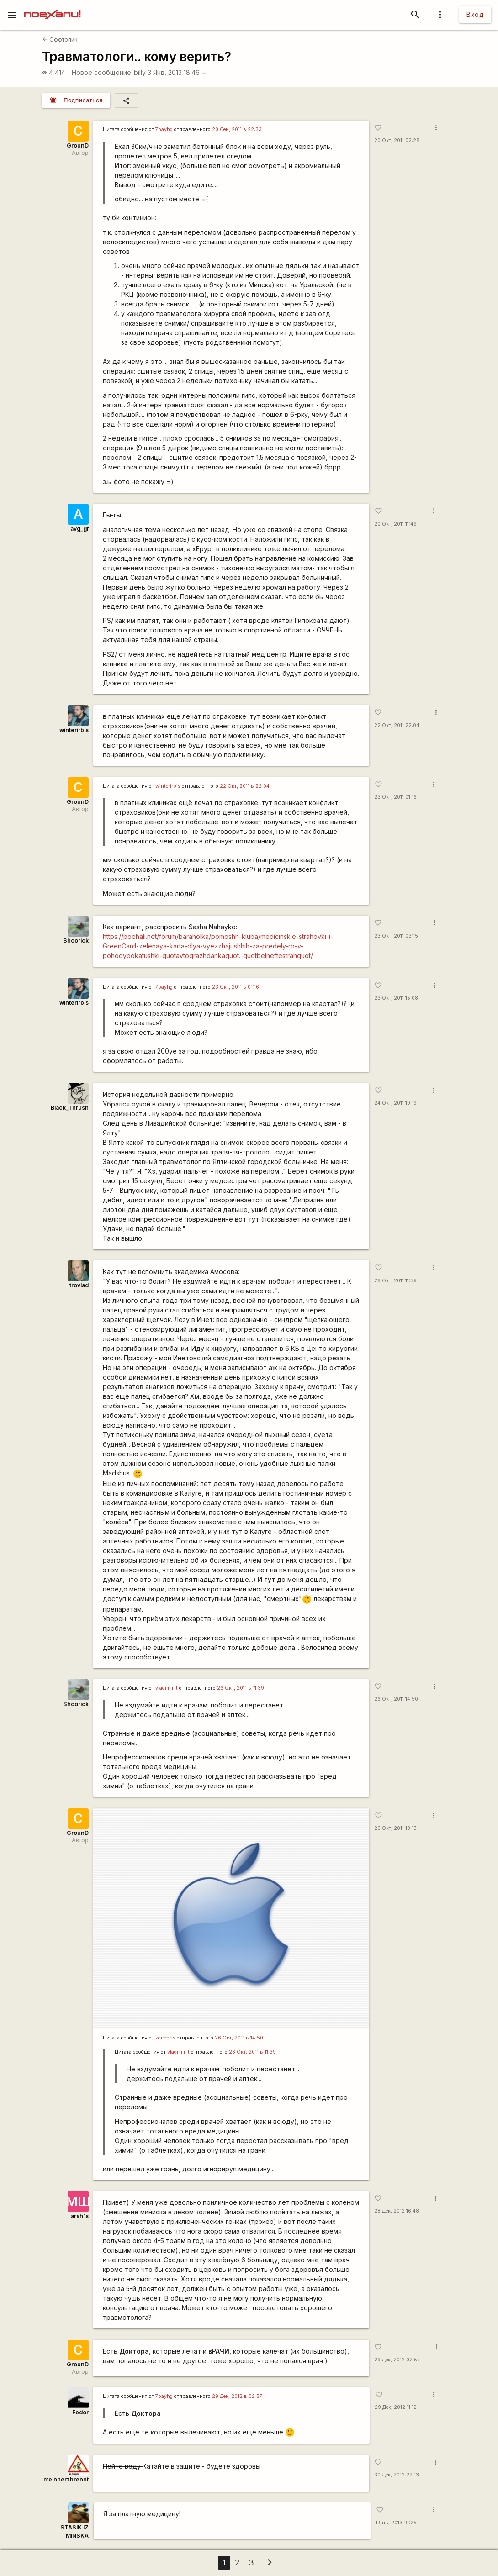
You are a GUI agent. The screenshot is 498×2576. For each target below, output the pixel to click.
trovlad (79, 1285)
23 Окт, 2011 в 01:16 (235, 987)
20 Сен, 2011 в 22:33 (237, 129)
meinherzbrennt (66, 2479)
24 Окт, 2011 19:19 (395, 1103)
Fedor (80, 2412)
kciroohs (165, 2038)
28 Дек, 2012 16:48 (396, 2211)
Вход (475, 14)
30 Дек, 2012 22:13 (396, 2475)
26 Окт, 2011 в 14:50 (239, 2038)
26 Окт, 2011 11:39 (395, 1281)
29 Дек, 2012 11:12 (396, 2407)
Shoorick (76, 940)
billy (140, 72)
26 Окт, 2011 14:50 (396, 1699)
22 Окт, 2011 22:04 (396, 725)
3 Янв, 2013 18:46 (177, 72)
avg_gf (79, 528)
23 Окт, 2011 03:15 (396, 936)
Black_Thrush (70, 1107)
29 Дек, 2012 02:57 (397, 2360)
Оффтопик (60, 39)
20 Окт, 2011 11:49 (395, 524)
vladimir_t (166, 1688)
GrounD (78, 145)
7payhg (164, 129)
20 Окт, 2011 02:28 (396, 140)
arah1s (80, 2216)
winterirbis (74, 730)
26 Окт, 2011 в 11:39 (240, 1688)
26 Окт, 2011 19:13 (395, 1828)
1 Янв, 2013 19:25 (396, 2523)
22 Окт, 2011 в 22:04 (245, 786)
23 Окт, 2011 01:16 (395, 797)
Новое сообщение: (102, 72)
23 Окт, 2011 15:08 (396, 998)
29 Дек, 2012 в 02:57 (237, 2396)
